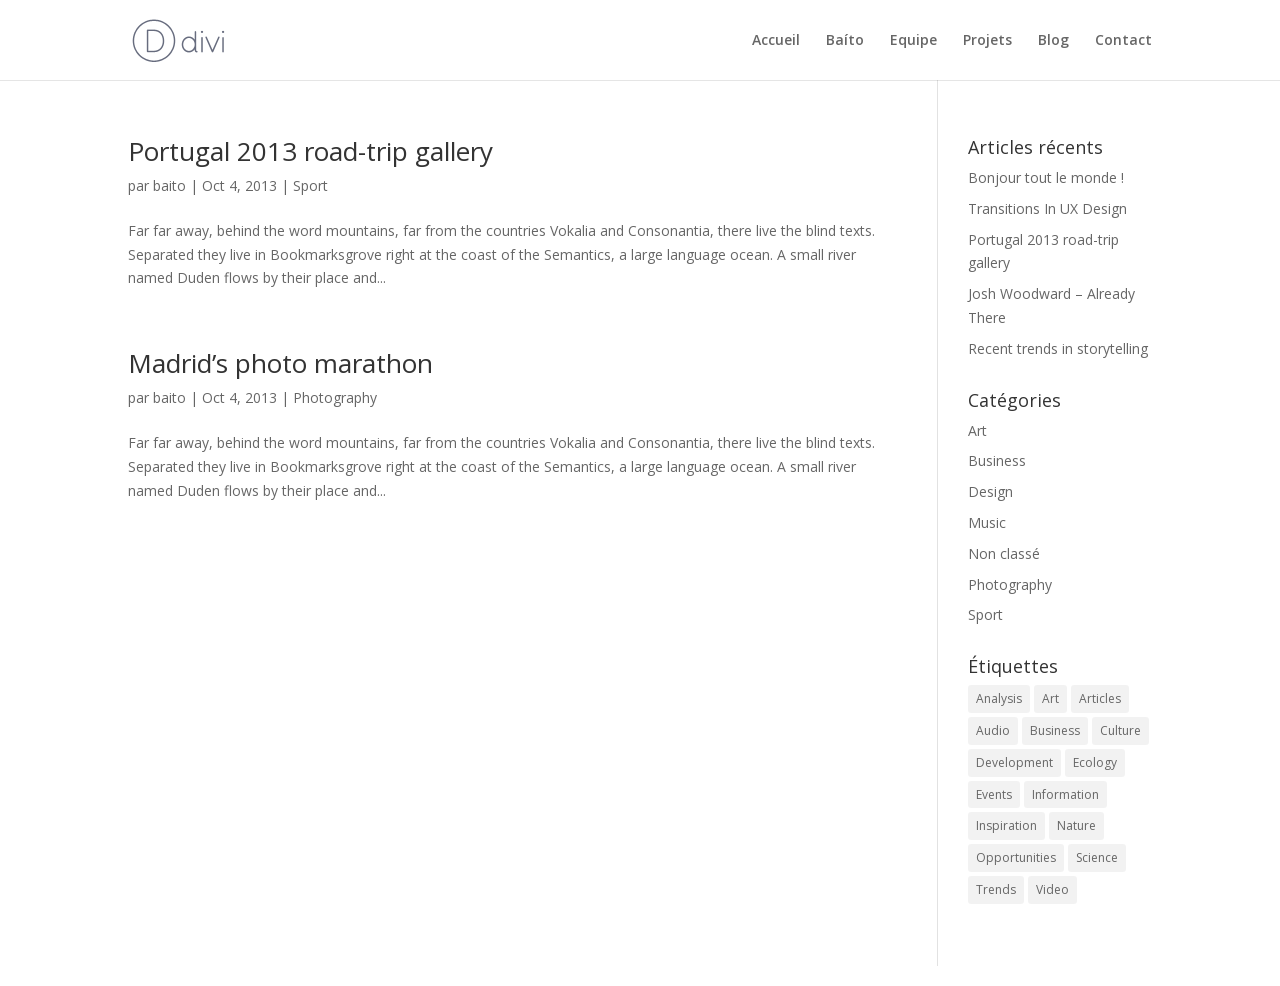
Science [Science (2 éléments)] (1097, 857)
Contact (1123, 41)
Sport (310, 185)
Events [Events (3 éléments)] (994, 794)
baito (169, 185)
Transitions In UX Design (1047, 208)
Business (997, 460)
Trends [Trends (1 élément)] (996, 889)
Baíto (845, 41)
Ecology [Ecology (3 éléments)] (1095, 762)
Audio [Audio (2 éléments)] (993, 730)
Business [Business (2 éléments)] (1055, 730)
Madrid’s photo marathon (280, 363)
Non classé (1004, 553)
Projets (987, 41)
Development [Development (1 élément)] (1014, 762)
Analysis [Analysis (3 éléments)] (999, 698)
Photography (335, 397)
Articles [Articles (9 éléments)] (1100, 698)
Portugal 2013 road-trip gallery (310, 151)
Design (990, 491)
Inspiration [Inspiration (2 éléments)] (1006, 825)
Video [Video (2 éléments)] (1052, 889)
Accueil (776, 41)
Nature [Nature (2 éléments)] (1076, 825)
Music (987, 522)
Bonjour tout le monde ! (1046, 177)
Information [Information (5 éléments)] (1065, 794)
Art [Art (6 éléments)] (1050, 698)
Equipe (913, 41)
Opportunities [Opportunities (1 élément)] (1016, 857)
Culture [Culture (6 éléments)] (1120, 730)
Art (977, 430)
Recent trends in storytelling (1058, 348)
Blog (1053, 41)
